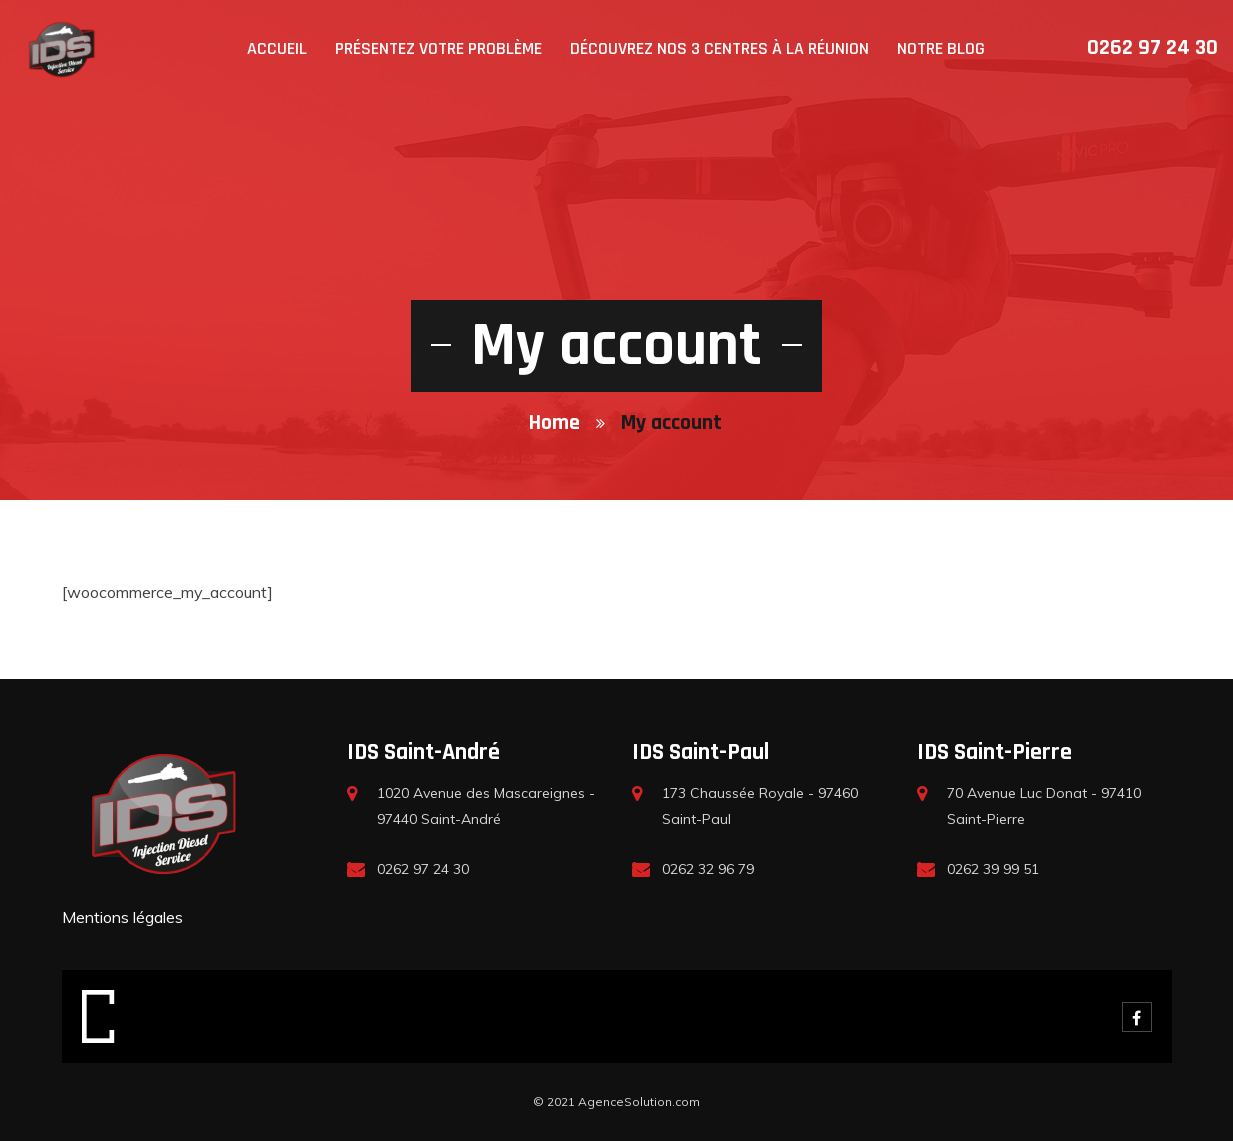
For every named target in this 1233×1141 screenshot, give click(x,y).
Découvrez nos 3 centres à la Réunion (719, 48)
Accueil (277, 48)
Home (554, 423)
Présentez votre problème (438, 48)
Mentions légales (122, 917)
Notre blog (941, 48)
